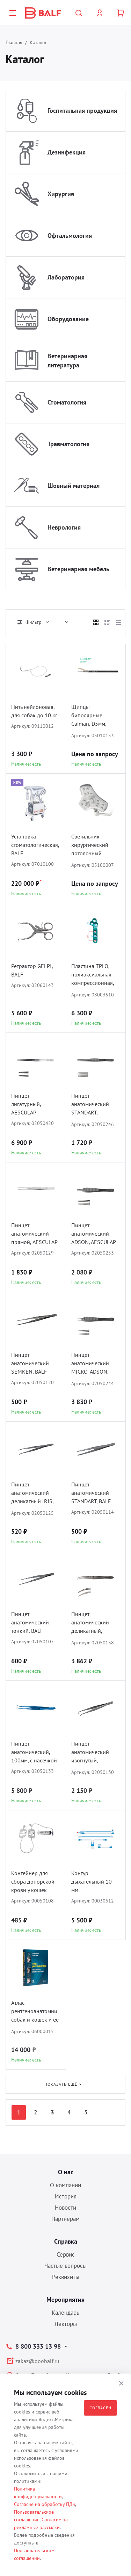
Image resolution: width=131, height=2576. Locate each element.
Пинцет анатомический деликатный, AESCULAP (90, 1623)
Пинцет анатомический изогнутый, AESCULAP (90, 1753)
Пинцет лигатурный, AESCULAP (26, 1104)
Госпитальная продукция (82, 110)
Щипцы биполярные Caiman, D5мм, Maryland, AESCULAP (88, 716)
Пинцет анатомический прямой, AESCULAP (34, 1233)
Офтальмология (70, 236)
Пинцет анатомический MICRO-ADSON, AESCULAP (90, 1364)
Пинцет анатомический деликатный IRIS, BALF (32, 1493)
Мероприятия (65, 2299)
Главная (14, 42)
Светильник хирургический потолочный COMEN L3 (89, 845)
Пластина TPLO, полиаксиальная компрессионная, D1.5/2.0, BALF (92, 975)
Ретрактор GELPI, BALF (32, 970)
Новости (65, 2207)
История (66, 2196)
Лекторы (65, 2324)
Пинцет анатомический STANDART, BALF (91, 1493)
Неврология (64, 527)
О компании (65, 2185)
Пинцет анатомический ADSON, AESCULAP (93, 1233)
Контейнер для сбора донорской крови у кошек (32, 1881)
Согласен (100, 2407)
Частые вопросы (65, 2266)
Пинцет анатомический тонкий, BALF (30, 1622)
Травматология (68, 444)
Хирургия (61, 194)
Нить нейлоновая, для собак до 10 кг (34, 711)
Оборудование (68, 319)
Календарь (65, 2312)
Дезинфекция (67, 152)
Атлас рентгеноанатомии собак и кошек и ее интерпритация (35, 2012)
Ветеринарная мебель (78, 569)
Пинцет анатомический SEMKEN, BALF (30, 1363)
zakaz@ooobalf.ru (37, 2360)
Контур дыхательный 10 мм (91, 1881)
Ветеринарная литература (67, 360)
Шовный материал (74, 486)
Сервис (66, 2254)
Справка (65, 2241)
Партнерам (65, 2219)
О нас (65, 2172)
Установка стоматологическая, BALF (35, 845)
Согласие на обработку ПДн (44, 2504)
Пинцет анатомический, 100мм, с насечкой (34, 1752)
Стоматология (67, 402)
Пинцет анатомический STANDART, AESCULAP (90, 1105)
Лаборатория (66, 277)
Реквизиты (65, 2277)
